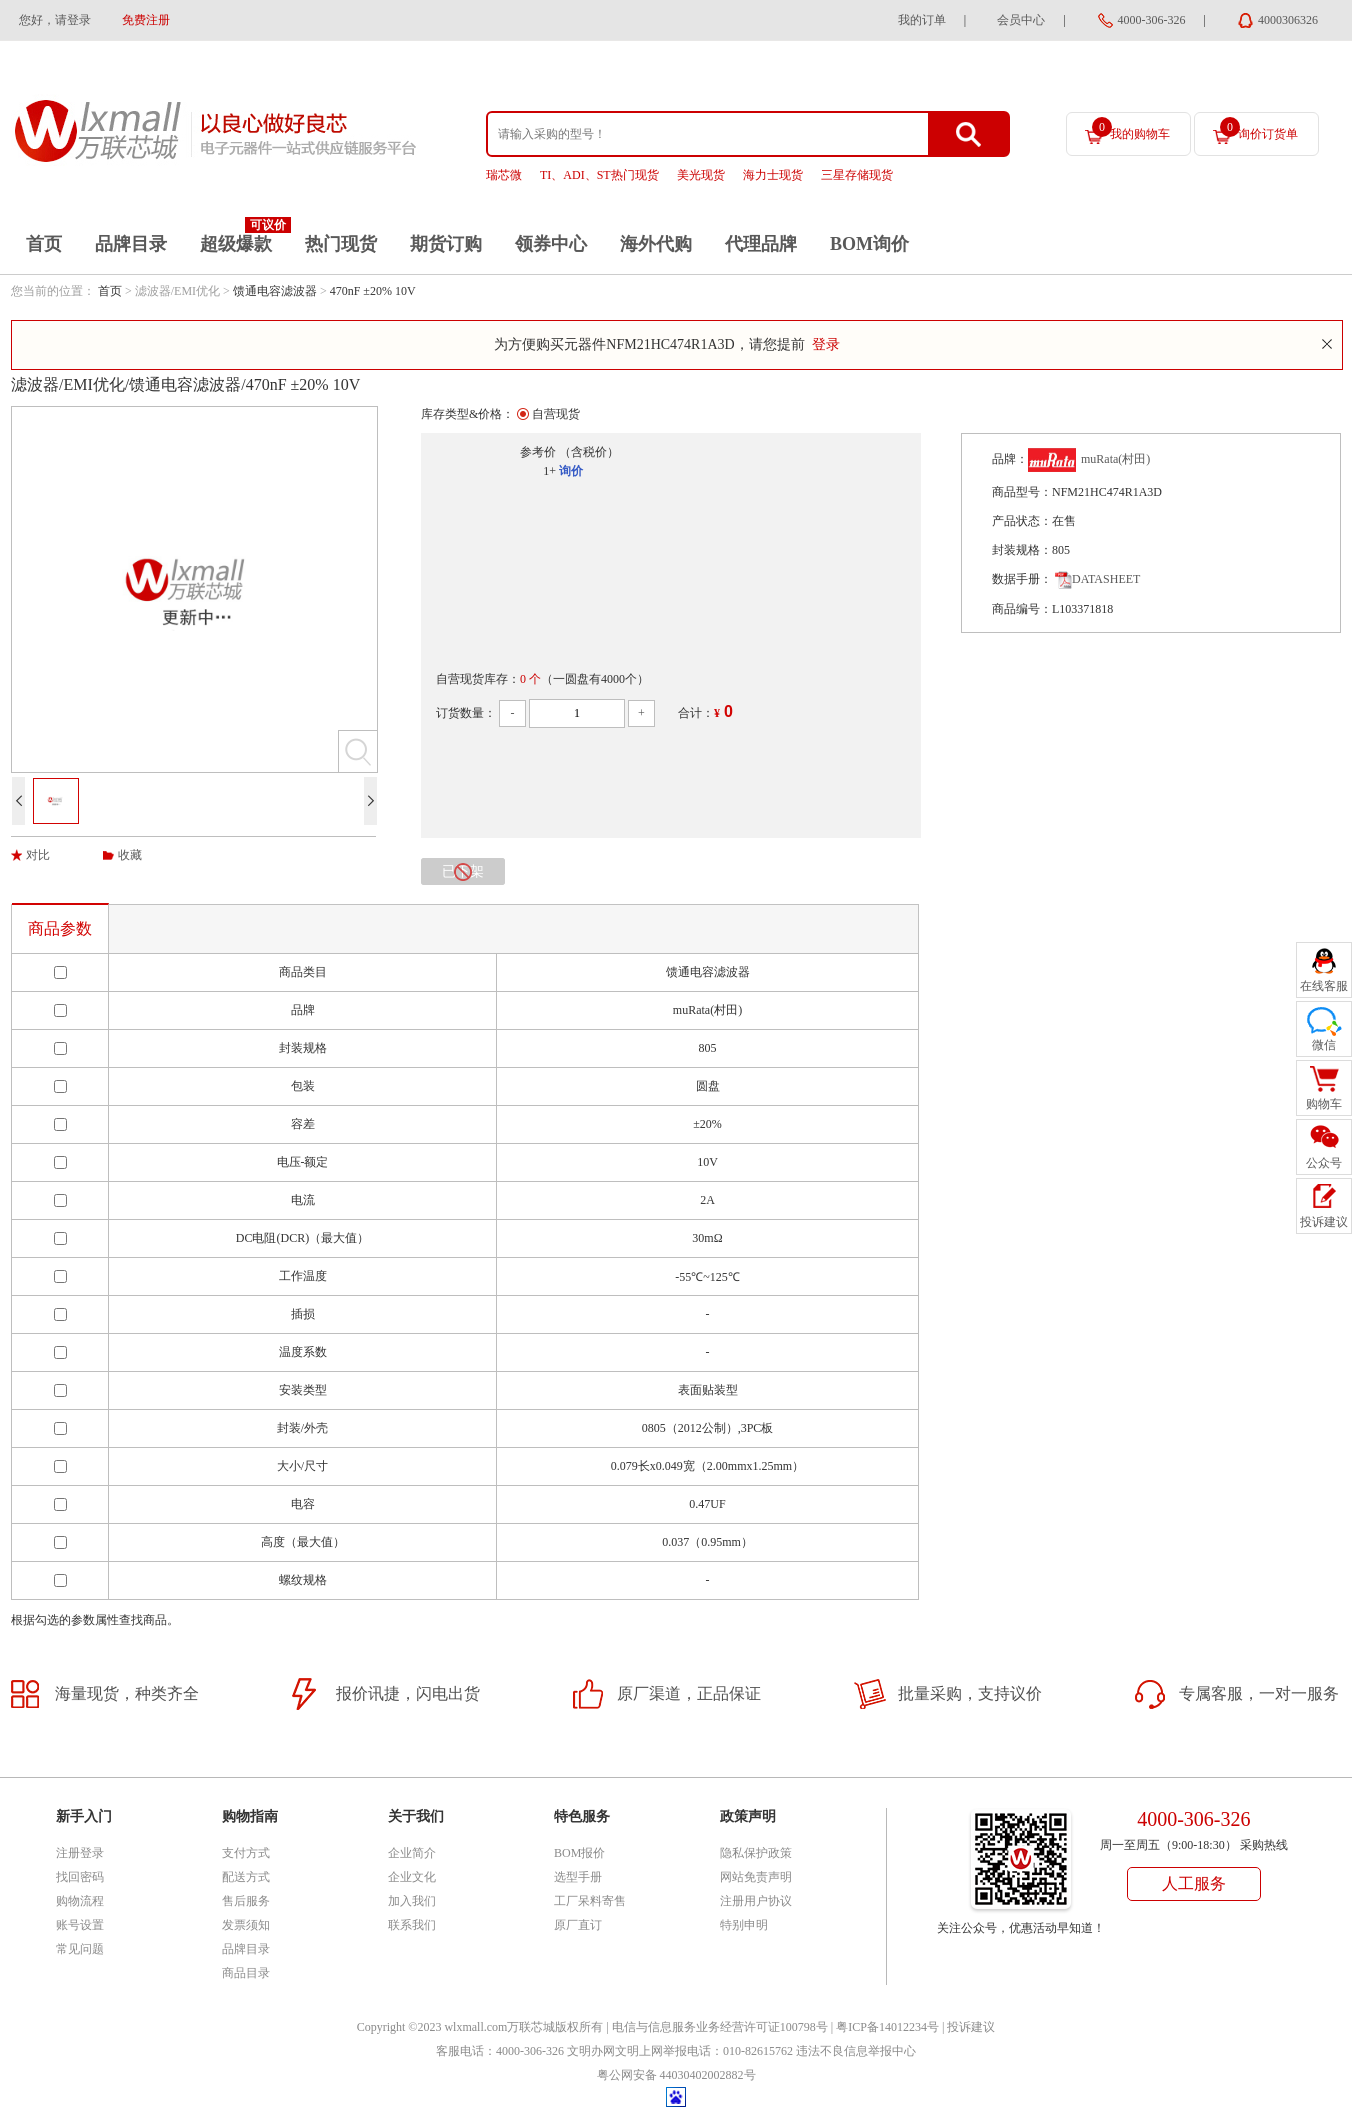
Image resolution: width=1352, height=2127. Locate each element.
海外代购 (656, 244)
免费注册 (146, 20)
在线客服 (1324, 986)
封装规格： (1022, 550)
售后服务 (246, 1901)
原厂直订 (578, 1925)
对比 (38, 855)
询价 (571, 471)
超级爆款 (236, 244)
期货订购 (446, 244)
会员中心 (1021, 20)
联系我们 (412, 1925)
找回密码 (80, 1877)
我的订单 (922, 20)
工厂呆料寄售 (590, 1901)
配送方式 (246, 1877)
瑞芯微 (504, 175)
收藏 (130, 855)
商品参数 (60, 928)
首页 (44, 244)
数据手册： (1022, 579)
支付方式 (246, 1853)
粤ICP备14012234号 (887, 2027)
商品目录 (246, 1973)
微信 (1324, 1045)
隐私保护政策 (756, 1853)
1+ (549, 471)
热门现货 (341, 244)
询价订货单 (1259, 129)
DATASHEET (1097, 579)
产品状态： (1022, 521)
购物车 (1324, 1104)
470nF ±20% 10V (373, 291)
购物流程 (80, 1901)
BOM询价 (869, 244)
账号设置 (80, 1925)
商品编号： (1022, 609)
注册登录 (80, 1853)
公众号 (1324, 1163)
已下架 (463, 872)
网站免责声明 (756, 1877)
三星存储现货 (857, 175)
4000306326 (1288, 20)
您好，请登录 (55, 20)
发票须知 (246, 1925)
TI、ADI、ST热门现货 (599, 175)
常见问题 (80, 1949)
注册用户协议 (756, 1901)
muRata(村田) (1115, 459)
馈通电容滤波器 (275, 291)
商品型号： (1022, 492)
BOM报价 (579, 1853)
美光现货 (701, 175)
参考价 (538, 452)
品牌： (1010, 459)
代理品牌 (761, 244)
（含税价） (589, 452)
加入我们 (412, 1901)
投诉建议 (971, 2027)
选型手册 (578, 1877)
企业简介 (412, 1853)
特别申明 (744, 1925)
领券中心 (551, 244)
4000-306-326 (1152, 20)
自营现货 (556, 414)
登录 (826, 344)
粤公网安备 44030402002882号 (676, 2075)
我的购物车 (1131, 129)
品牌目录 (131, 244)
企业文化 (412, 1877)
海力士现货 (773, 175)
